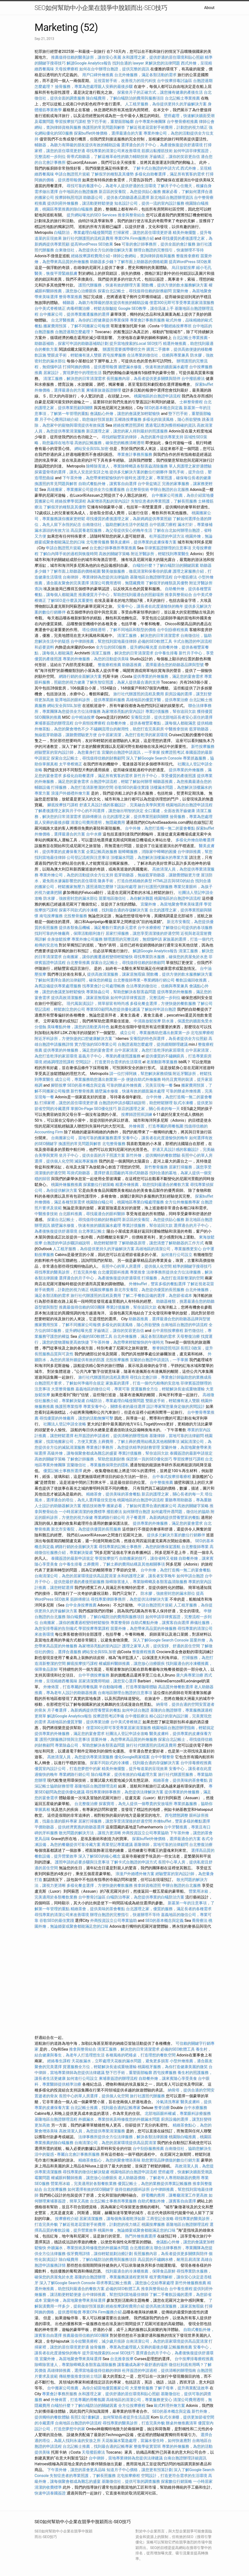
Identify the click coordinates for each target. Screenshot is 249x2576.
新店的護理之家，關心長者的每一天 (149, 1108)
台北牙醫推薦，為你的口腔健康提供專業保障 (90, 320)
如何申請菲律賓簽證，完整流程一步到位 (145, 997)
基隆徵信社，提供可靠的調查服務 (131, 2481)
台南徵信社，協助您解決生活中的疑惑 (115, 524)
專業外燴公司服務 (87, 939)
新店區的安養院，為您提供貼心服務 (130, 191)
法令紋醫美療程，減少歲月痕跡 (98, 2341)
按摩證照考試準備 (109, 1716)
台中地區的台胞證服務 (78, 191)
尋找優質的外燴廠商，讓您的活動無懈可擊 (76, 1418)
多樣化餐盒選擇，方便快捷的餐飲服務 (163, 1003)
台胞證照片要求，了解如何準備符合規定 (70, 1383)
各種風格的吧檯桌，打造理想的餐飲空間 (141, 2055)
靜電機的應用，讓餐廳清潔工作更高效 (175, 2195)
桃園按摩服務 (102, 1289)
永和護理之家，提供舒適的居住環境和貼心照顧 (163, 57)
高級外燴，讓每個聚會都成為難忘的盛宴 (82, 1453)
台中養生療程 (181, 2288)
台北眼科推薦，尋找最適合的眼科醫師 (92, 1213)
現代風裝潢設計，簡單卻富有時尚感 (98, 1003)
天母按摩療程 (66, 69)
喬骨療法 (199, 1920)
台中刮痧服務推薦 (149, 2148)
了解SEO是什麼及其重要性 (70, 600)
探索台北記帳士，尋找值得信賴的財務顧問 (135, 291)
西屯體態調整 (177, 1815)
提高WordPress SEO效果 (92, 244)
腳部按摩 (59, 1085)
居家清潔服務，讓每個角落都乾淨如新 (112, 2218)
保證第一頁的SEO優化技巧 (149, 1459)
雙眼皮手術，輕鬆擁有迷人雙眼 (74, 355)
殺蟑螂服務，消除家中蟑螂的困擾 (147, 851)
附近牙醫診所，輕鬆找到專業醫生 (160, 553)
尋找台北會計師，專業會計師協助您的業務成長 (171, 1377)
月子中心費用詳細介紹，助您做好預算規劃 (76, 419)
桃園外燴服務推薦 (67, 1184)
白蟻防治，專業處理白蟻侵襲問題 (83, 232)
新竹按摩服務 (202, 746)
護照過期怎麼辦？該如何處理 (111, 886)
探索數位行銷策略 (98, 1184)
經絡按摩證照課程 (129, 425)
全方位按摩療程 (131, 2405)
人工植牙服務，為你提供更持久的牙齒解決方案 (166, 104)
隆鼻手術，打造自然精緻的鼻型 (125, 881)
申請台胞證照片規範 (72, 174)
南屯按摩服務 (51, 916)
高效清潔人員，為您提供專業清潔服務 (80, 1757)
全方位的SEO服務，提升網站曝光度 (127, 647)
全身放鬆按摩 (59, 939)
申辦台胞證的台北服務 (169, 489)
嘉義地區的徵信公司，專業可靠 (102, 1389)
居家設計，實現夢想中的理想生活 (72, 372)
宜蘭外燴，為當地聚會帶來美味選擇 (172, 904)
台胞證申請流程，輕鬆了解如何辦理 (121, 781)
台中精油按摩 (83, 717)
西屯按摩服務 (115, 355)
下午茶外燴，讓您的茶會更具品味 (76, 2469)
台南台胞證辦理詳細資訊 (185, 2458)
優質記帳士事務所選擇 (62, 1470)
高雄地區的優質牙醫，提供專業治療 (157, 699)
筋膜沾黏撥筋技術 (157, 150)
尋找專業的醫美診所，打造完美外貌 (66, 1272)
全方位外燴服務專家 (183, 1202)
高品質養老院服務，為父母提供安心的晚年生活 (111, 530)
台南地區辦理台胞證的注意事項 (125, 1692)
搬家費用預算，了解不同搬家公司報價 (76, 326)
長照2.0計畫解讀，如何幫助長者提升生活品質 (110, 2417)
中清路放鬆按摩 (148, 1021)
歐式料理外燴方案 (170, 2405)
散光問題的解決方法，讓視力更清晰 (90, 1833)
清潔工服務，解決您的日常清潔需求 (74, 378)
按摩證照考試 (173, 752)
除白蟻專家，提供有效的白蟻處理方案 (124, 1774)
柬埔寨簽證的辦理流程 (54, 723)
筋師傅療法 (92, 816)
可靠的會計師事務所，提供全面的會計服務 (159, 244)
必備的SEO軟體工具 (155, 641)
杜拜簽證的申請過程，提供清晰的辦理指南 (111, 1435)
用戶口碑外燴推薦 (98, 75)
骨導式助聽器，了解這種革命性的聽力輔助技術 (107, 156)
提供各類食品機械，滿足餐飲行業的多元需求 (98, 927)
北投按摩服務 (117, 1359)
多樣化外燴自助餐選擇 (195, 840)
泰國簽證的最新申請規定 (191, 1453)
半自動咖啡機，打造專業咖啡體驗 (128, 1687)
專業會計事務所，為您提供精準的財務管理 (123, 1447)
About (209, 7)
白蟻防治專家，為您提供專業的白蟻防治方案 (145, 1897)
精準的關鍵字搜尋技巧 (192, 1266)
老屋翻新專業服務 (162, 1062)
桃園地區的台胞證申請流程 (157, 396)
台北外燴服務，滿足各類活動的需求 (145, 75)
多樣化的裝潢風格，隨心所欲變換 (171, 419)
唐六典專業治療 (189, 1675)
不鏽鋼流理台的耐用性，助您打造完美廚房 (127, 729)
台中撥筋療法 (193, 378)
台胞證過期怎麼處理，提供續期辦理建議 (153, 1044)
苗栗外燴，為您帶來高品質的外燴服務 (143, 1628)
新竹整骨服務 (156, 1167)
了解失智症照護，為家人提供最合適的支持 (123, 682)
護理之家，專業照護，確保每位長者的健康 (174, 478)
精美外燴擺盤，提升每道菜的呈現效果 (135, 1768)
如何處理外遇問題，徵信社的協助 (180, 1511)
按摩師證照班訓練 (137, 1114)
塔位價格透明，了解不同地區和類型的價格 (119, 629)
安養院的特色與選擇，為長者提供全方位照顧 (168, 1038)
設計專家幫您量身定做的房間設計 (175, 1406)
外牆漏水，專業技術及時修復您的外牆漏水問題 (119, 2119)
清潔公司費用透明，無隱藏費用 (117, 583)
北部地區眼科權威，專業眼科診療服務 (178, 2113)
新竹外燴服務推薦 (191, 2283)
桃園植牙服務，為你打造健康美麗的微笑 (173, 2066)
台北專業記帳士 (92, 1231)
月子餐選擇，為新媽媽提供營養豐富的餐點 (163, 1517)
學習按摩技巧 (107, 1558)
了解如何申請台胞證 (158, 1009)
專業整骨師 (120, 1622)
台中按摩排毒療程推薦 (194, 2358)
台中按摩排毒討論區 (175, 80)
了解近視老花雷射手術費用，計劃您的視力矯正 (167, 127)
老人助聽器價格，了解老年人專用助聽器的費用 (159, 2177)
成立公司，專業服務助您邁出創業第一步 (155, 1032)
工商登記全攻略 (160, 2218)
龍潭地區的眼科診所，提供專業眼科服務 (90, 699)
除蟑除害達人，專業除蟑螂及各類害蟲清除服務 (127, 466)
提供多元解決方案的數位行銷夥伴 (138, 472)
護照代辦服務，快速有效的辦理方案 (109, 285)
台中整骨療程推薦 (183, 121)
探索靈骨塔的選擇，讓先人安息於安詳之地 (71, 472)
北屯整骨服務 (98, 542)
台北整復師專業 (127, 980)
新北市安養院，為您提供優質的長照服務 (149, 1289)
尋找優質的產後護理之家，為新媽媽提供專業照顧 (129, 518)
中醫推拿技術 (176, 729)
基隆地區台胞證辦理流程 (151, 577)
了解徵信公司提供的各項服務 (187, 927)
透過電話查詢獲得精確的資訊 (170, 425)
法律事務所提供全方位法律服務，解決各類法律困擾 (123, 2137)
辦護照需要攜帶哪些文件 (124, 349)
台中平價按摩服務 (94, 1675)
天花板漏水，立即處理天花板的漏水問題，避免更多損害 (120, 2061)
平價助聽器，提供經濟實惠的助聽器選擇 (70, 1827)
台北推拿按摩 (121, 2358)
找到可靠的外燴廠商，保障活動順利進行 (70, 933)
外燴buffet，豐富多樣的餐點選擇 (157, 1284)
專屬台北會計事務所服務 (78, 2154)
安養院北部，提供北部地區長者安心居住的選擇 (172, 717)
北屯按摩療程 (202, 1032)
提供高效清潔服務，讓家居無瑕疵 (116, 974)
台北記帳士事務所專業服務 (113, 2201)
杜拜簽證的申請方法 (166, 536)
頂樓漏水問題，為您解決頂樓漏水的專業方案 (149, 857)
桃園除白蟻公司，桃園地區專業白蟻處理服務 (125, 1202)
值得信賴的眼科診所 (132, 2189)
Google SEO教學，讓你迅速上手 (146, 308)
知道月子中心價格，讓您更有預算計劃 (140, 2469)
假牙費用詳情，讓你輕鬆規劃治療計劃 (100, 2253)
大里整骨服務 (63, 1389)
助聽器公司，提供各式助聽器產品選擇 (116, 197)
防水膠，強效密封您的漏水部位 (70, 898)
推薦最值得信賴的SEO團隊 (82, 1307)
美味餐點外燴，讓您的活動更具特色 (78, 1027)
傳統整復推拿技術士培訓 (81, 2376)
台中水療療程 (150, 927)
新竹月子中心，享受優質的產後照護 (165, 775)
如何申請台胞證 (190, 1576)
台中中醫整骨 (163, 1757)
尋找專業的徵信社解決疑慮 (86, 2172)
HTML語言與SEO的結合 (173, 881)
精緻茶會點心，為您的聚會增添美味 (109, 2160)
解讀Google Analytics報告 (89, 63)
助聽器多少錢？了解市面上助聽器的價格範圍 (129, 261)
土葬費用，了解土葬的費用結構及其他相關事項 (138, 1441)
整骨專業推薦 (70, 296)
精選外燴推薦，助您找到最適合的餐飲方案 (152, 1184)
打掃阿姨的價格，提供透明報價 (90, 367)
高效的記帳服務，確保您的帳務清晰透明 (109, 442)
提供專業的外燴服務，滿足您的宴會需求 (168, 676)
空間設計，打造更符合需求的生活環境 (108, 1062)
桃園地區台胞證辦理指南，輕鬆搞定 (183, 1727)
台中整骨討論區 (92, 1897)
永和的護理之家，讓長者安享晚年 (146, 1576)
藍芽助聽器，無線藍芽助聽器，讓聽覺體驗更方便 (157, 875)
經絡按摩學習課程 (71, 501)
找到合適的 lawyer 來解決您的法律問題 (146, 63)
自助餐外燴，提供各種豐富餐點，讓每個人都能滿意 (151, 723)
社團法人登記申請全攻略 (64, 1424)
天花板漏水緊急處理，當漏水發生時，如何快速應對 (146, 2440)
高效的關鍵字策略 (114, 553)
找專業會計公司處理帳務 (103, 986)
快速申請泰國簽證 (50, 2493)
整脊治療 (162, 2107)
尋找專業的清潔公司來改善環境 (113, 150)
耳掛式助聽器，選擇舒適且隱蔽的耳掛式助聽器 (107, 1173)
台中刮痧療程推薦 (173, 629)
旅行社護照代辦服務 (155, 886)
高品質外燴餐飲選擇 (176, 1687)
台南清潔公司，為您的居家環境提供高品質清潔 (75, 1576)
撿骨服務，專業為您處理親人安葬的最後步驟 (94, 86)
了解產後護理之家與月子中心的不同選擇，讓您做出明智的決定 (89, 810)
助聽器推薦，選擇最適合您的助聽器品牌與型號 (163, 664)
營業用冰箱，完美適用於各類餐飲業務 (84, 2183)
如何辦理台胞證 (136, 1511)
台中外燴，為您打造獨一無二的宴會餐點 (160, 828)
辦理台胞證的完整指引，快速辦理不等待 (169, 250)
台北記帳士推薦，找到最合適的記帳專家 (106, 2107)
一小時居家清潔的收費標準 (82, 1511)
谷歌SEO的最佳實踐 (131, 787)
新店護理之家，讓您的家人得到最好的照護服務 (127, 431)
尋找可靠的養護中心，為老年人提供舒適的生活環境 (111, 185)
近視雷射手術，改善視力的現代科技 (125, 80)
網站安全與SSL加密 (91, 448)
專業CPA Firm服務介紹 (134, 238)
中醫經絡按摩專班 (176, 326)
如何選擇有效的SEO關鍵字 (91, 2189)
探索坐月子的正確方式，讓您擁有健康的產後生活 (160, 92)
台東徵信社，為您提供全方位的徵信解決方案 (94, 250)
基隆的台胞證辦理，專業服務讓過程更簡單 (111, 2277)
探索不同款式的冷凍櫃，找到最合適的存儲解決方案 (103, 910)
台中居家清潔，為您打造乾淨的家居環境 (133, 735)
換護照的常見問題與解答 (103, 127)
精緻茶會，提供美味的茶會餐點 (113, 1494)
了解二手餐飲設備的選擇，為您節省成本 (157, 1295)
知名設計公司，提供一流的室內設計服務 (149, 203)
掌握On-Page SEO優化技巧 (94, 1108)
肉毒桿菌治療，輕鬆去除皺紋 (92, 308)
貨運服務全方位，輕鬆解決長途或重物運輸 (168, 1389)
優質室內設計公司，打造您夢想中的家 (68, 1768)
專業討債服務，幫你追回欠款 (170, 711)
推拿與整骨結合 (131, 215)
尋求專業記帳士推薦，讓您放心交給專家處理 (135, 2283)
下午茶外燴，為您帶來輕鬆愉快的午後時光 (99, 478)
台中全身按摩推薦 (81, 1605)
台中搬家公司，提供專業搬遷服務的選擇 (74, 314)
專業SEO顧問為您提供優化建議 (113, 1009)
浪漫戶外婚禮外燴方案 (71, 793)
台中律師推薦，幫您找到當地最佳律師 (104, 641)
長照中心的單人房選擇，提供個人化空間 (137, 1266)
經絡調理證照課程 (58, 1062)
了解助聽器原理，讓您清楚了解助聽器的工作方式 (161, 1243)
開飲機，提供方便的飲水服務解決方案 (175, 285)
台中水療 (94, 834)
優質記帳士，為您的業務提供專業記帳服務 (155, 2183)
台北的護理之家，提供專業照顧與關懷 (136, 816)
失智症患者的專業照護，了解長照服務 (164, 501)
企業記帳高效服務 (101, 851)
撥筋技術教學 (94, 1505)
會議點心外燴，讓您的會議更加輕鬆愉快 (125, 413)
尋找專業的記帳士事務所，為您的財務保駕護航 (139, 1546)
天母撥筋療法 (93, 2452)
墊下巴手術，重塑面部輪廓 (110, 121)
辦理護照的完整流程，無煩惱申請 (133, 939)
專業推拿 (137, 1272)
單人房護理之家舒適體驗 (190, 466)
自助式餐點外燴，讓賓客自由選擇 (107, 483)
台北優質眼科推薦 (113, 1272)
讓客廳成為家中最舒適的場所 (142, 2364)
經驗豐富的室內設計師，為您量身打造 (68, 752)
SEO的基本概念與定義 (163, 407)
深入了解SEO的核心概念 (99, 1856)
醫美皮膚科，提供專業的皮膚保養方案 (143, 542)
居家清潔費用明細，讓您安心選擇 (107, 1681)
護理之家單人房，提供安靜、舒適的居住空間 (161, 1646)
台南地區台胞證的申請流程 (184, 1324)
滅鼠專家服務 (86, 1161)
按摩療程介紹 (67, 2218)
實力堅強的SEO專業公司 (95, 1044)
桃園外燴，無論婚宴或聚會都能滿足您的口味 (137, 2230)
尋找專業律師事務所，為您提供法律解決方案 (130, 1599)
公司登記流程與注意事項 (88, 857)
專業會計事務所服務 (147, 320)
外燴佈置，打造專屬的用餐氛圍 (156, 1126)
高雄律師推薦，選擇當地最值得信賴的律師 (84, 2370)
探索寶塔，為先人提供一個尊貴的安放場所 (136, 1803)
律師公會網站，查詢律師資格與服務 (144, 256)
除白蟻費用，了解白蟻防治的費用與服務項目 (125, 98)
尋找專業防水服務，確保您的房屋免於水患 (171, 956)
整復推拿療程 (187, 256)
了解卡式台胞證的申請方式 (156, 168)
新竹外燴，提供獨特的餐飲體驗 (153, 1155)
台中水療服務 (195, 2107)
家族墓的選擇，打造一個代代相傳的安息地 (142, 1383)
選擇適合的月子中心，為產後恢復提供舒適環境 (162, 145)
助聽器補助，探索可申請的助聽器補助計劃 (71, 343)
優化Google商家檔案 (132, 1757)
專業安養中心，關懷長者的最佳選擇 (114, 1406)
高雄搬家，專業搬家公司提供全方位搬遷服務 (86, 489)
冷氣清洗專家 (167, 2101)
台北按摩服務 (55, 2189)
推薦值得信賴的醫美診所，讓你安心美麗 (86, 57)
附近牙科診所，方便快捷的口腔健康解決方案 (73, 1038)
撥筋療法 (114, 1511)
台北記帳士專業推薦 (182, 98)
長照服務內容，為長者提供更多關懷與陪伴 (143, 378)
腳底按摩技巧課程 (63, 805)
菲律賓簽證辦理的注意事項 (167, 548)
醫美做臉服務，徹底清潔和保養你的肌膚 (137, 571)
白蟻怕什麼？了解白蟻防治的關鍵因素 (166, 565)
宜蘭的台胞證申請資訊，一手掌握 (131, 752)
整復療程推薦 (109, 664)
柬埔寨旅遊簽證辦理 (103, 390)
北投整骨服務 (75, 916)
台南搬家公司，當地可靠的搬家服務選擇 (86, 1138)
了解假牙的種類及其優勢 (112, 174)
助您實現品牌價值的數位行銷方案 (171, 2160)
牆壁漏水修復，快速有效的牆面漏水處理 (153, 367)
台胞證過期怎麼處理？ (74, 332)
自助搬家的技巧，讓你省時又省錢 (148, 1558)
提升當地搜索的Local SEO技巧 (135, 343)
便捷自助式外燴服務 (144, 1079)
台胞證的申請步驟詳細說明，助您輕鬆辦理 (136, 1102)
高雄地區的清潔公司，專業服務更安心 (168, 1249)
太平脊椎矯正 (71, 764)
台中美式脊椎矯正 (51, 308)
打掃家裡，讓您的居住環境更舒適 (142, 232)
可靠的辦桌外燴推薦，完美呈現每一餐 (140, 1085)
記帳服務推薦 (180, 2347)
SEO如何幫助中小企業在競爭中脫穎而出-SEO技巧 (101, 7)
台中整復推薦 (161, 1482)
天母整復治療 (188, 1336)
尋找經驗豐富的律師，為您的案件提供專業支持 (142, 437)
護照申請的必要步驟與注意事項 (82, 1862)
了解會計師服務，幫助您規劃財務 (96, 1459)
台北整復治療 (86, 1803)
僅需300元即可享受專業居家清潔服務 (181, 302)
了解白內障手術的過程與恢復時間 (68, 553)
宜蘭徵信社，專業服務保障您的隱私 (98, 1465)
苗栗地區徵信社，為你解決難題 (126, 898)
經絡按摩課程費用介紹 (91, 256)
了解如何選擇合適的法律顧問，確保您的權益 (73, 980)
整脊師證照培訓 (166, 1348)
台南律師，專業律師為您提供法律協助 (96, 577)
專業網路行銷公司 (159, 980)
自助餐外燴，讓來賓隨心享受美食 (168, 2078)
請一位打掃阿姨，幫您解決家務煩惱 (140, 1073)
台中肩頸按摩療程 (90, 723)
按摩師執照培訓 (69, 197)
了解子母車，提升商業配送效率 (181, 2388)
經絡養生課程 (59, 2061)
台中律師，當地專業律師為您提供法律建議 (126, 2458)
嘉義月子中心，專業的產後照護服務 (109, 1056)
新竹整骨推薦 (82, 1091)
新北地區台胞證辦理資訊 (171, 197)
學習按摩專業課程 (94, 1628)
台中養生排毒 (166, 653)
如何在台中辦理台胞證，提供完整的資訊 (114, 69)
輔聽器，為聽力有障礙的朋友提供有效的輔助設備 (77, 145)
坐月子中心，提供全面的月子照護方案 (92, 1155)
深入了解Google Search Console (154, 758)
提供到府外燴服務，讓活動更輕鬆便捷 (80, 203)
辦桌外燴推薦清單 (181, 2423)
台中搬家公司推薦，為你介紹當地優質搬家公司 (88, 2388)
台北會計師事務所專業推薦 (112, 548)
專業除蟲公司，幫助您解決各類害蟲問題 (121, 992)
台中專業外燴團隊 (151, 121)
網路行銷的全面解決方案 (80, 676)
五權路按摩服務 (128, 419)
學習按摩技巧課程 (71, 121)
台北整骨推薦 (78, 962)
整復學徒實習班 (148, 2446)
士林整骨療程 (191, 402)
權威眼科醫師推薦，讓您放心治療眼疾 (132, 1663)
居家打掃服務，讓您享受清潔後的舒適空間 (142, 933)
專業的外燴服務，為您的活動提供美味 (96, 659)
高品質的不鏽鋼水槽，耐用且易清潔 (169, 2259)
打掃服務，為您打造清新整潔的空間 (82, 787)
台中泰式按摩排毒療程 (172, 1476)
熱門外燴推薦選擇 (141, 2236)
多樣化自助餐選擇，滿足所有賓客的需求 (170, 174)
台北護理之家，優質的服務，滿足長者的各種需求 (169, 1909)
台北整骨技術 (137, 489)
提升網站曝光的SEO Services (92, 215)
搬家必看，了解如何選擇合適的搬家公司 (142, 1505)
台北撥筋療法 (141, 2248)
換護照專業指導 (68, 1406)
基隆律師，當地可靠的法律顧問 (176, 1435)
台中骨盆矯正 (150, 483)
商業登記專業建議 (117, 1844)
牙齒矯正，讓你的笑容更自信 (174, 156)
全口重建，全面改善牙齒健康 (169, 810)
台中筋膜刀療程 (163, 524)
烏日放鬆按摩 (184, 267)
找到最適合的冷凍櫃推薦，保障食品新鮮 (141, 2271)
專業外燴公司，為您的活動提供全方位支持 (76, 875)
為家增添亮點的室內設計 (108, 501)
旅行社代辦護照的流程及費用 (88, 238)
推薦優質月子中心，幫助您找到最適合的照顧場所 (121, 594)
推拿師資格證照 (148, 1885)
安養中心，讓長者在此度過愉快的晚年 (150, 606)
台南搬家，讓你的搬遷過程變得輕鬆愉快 (98, 956)
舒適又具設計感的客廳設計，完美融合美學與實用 (122, 805)
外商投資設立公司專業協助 (145, 1833)
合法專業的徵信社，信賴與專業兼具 (158, 355)
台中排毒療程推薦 (196, 1762)
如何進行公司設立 (176, 1254)
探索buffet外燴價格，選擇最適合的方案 (108, 133)
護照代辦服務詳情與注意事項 (64, 1739)
